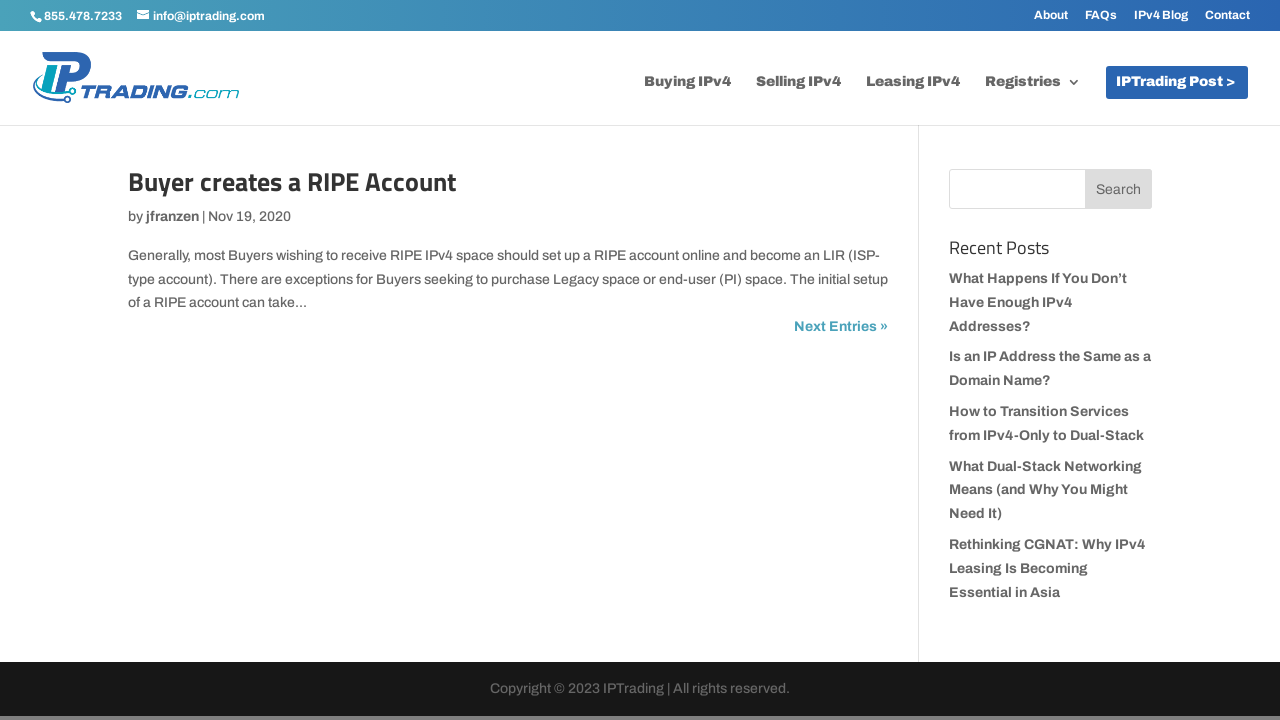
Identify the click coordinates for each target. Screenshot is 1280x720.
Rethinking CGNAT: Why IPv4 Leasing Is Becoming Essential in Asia (1047, 568)
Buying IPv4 (687, 82)
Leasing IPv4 (913, 82)
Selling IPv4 (798, 82)
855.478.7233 (83, 16)
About (1051, 15)
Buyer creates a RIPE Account (292, 181)
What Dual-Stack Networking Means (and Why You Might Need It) (1045, 490)
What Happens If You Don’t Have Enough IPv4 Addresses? (1038, 302)
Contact (1227, 15)
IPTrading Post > (1175, 82)
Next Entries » (841, 326)
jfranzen (172, 216)
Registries (1023, 82)
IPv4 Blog (1161, 15)
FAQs (1101, 15)
